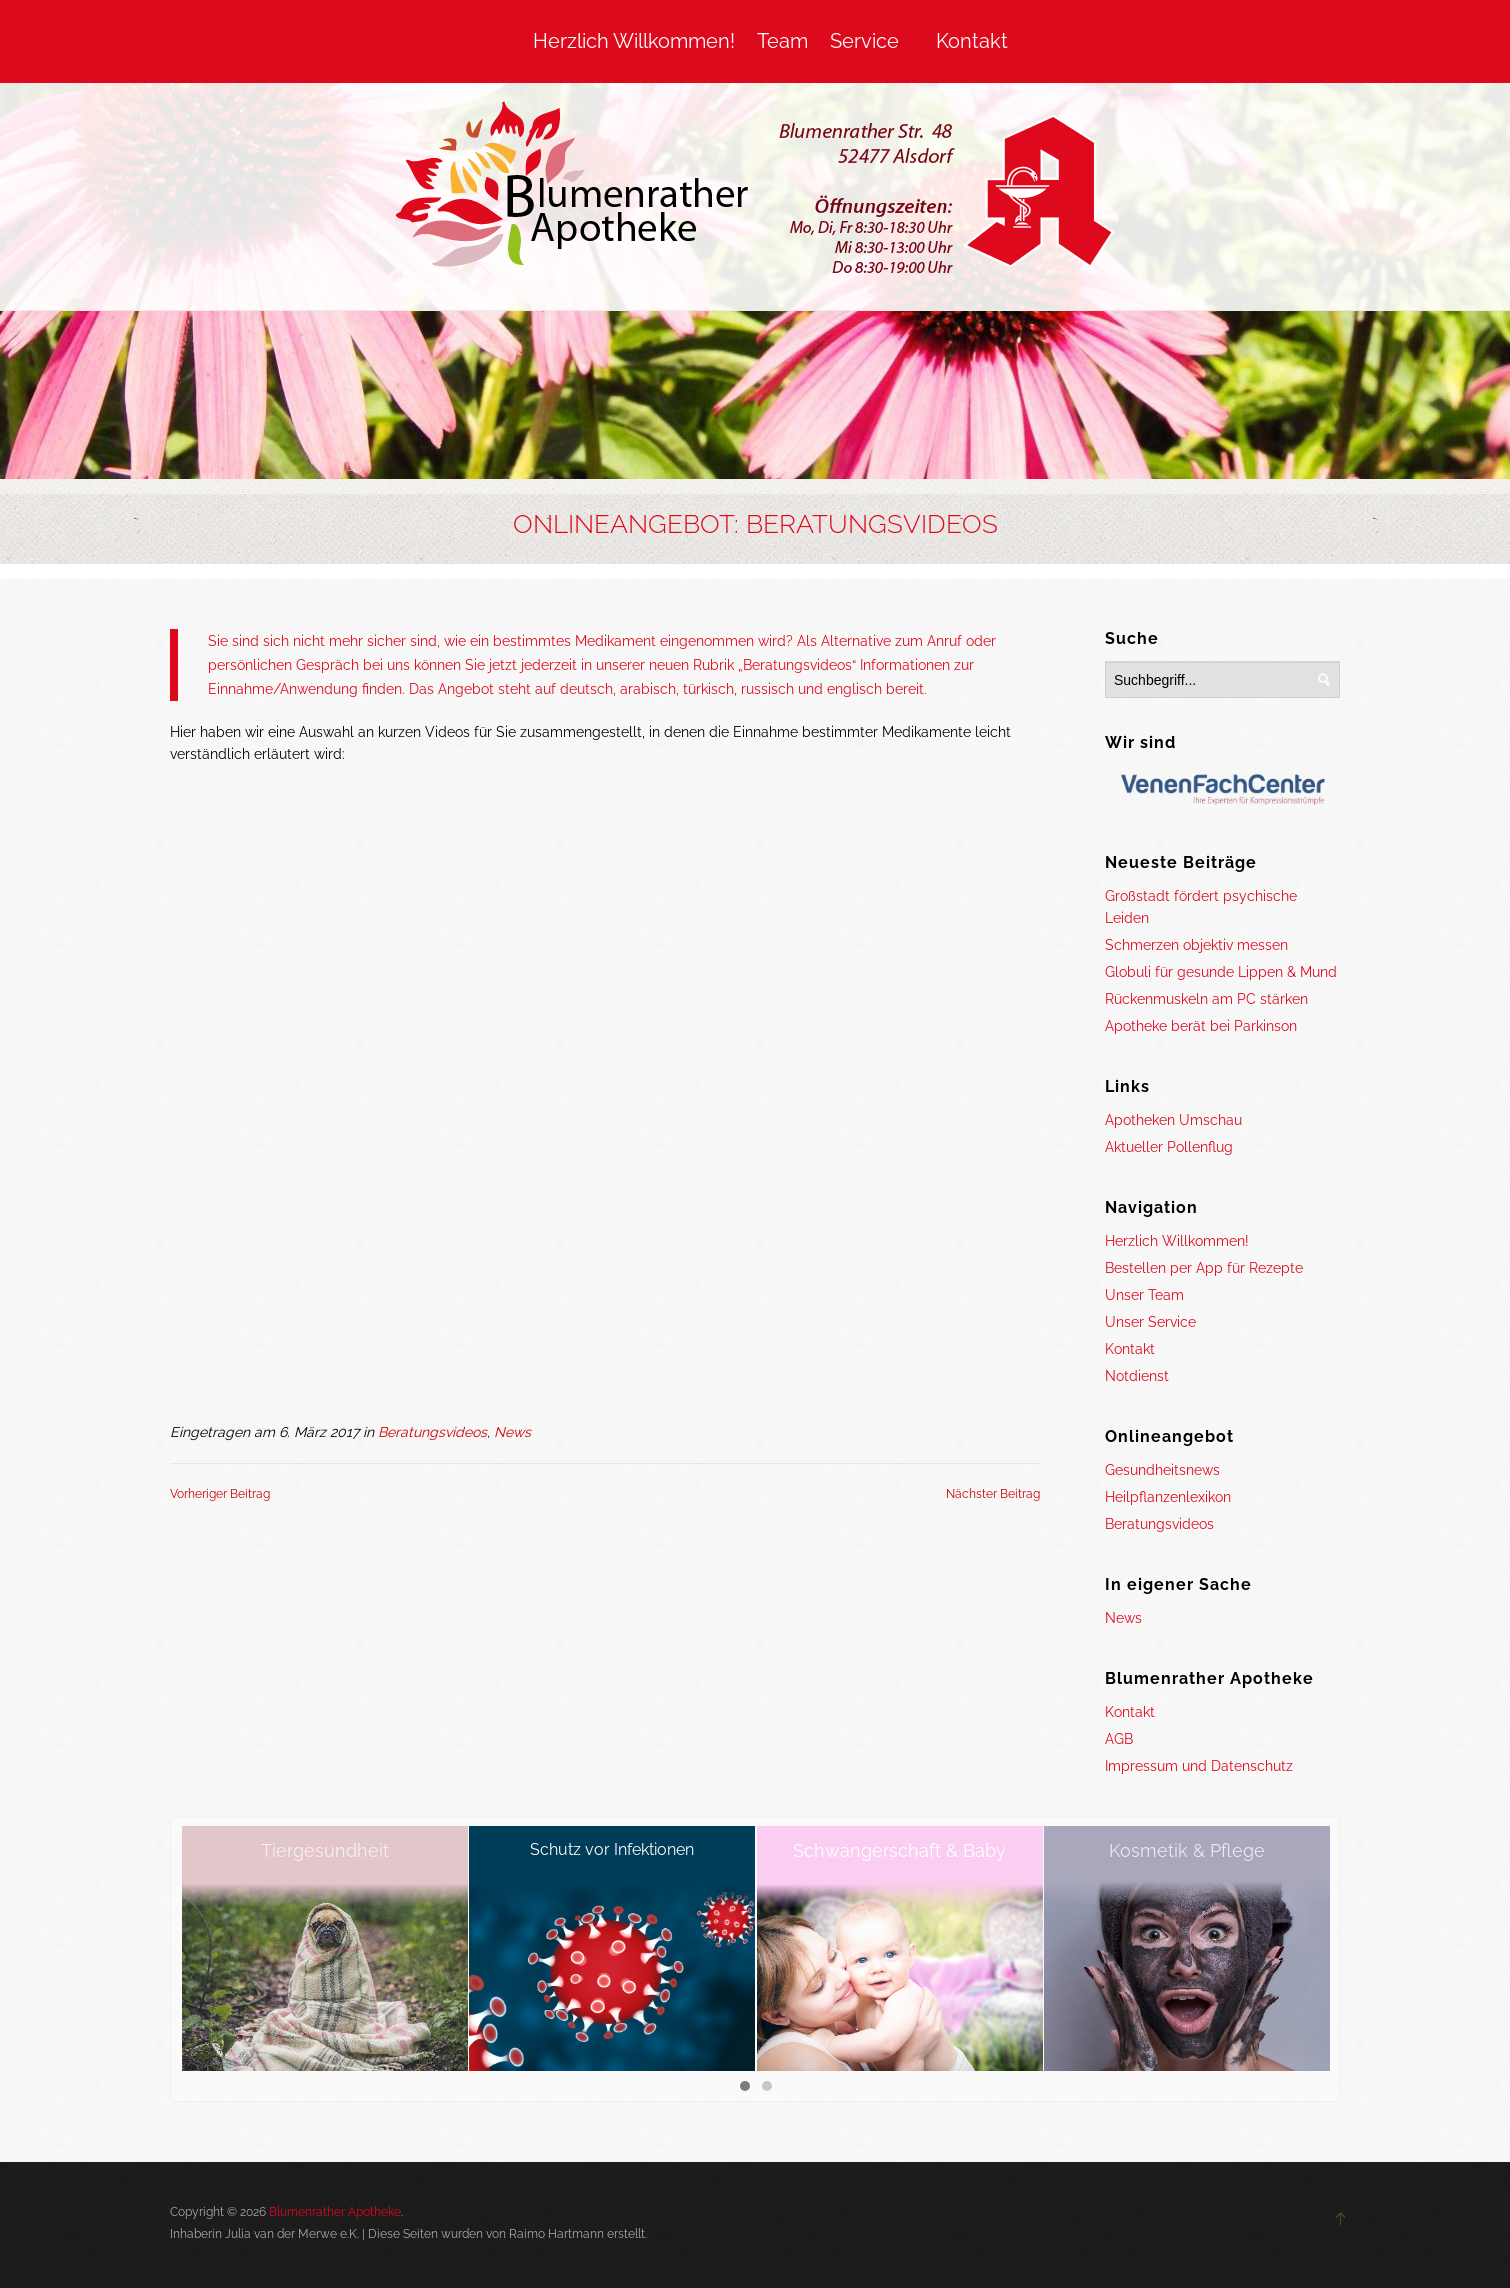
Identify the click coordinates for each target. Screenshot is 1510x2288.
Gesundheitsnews (1162, 1470)
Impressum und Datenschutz (1199, 1766)
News (512, 1432)
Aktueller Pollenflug (1169, 1147)
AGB (1119, 1739)
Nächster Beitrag (993, 1494)
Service (864, 41)
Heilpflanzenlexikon (1168, 1497)
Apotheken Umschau (1173, 1120)
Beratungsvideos (432, 1432)
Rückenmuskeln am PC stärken (1206, 999)
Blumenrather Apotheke (335, 2212)
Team (782, 41)
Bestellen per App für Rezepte (1204, 1268)
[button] (745, 2087)
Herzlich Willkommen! (634, 41)
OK (1000, 2257)
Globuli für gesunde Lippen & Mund (1221, 972)
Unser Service (1150, 1322)
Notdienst (1137, 1376)
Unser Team (1144, 1295)
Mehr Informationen (1110, 2257)
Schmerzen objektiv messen (1196, 945)
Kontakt (972, 41)
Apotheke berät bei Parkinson (1201, 1026)
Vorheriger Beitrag (220, 1494)
